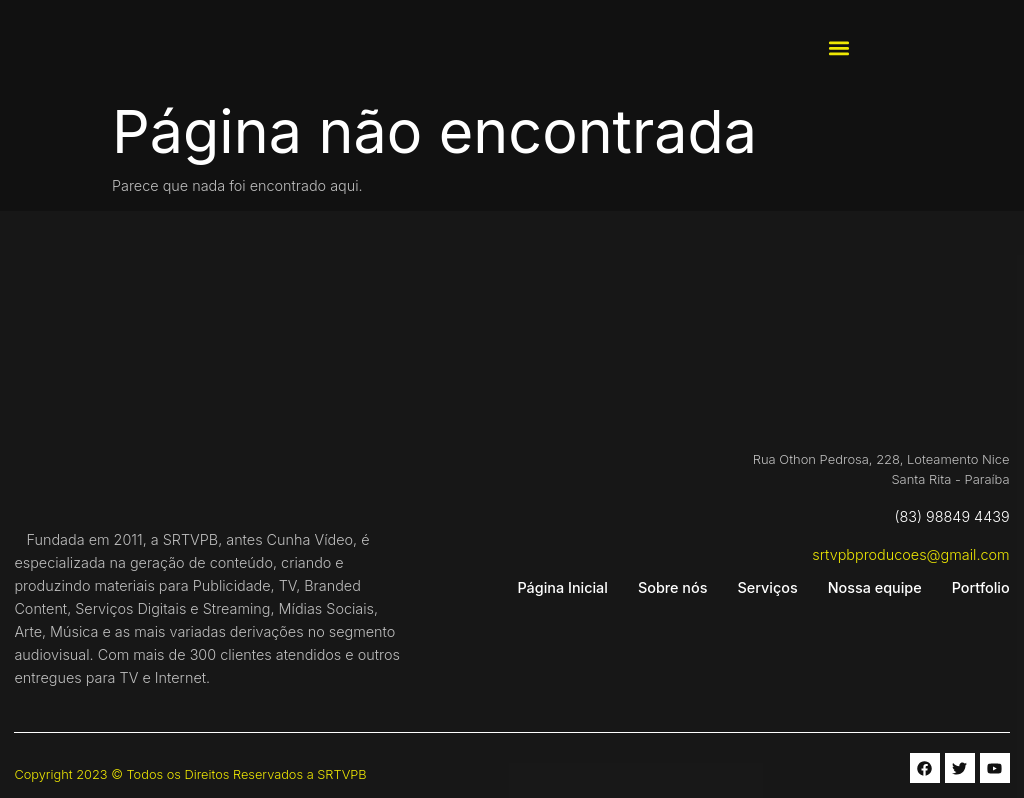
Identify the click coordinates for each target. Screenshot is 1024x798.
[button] (838, 48)
